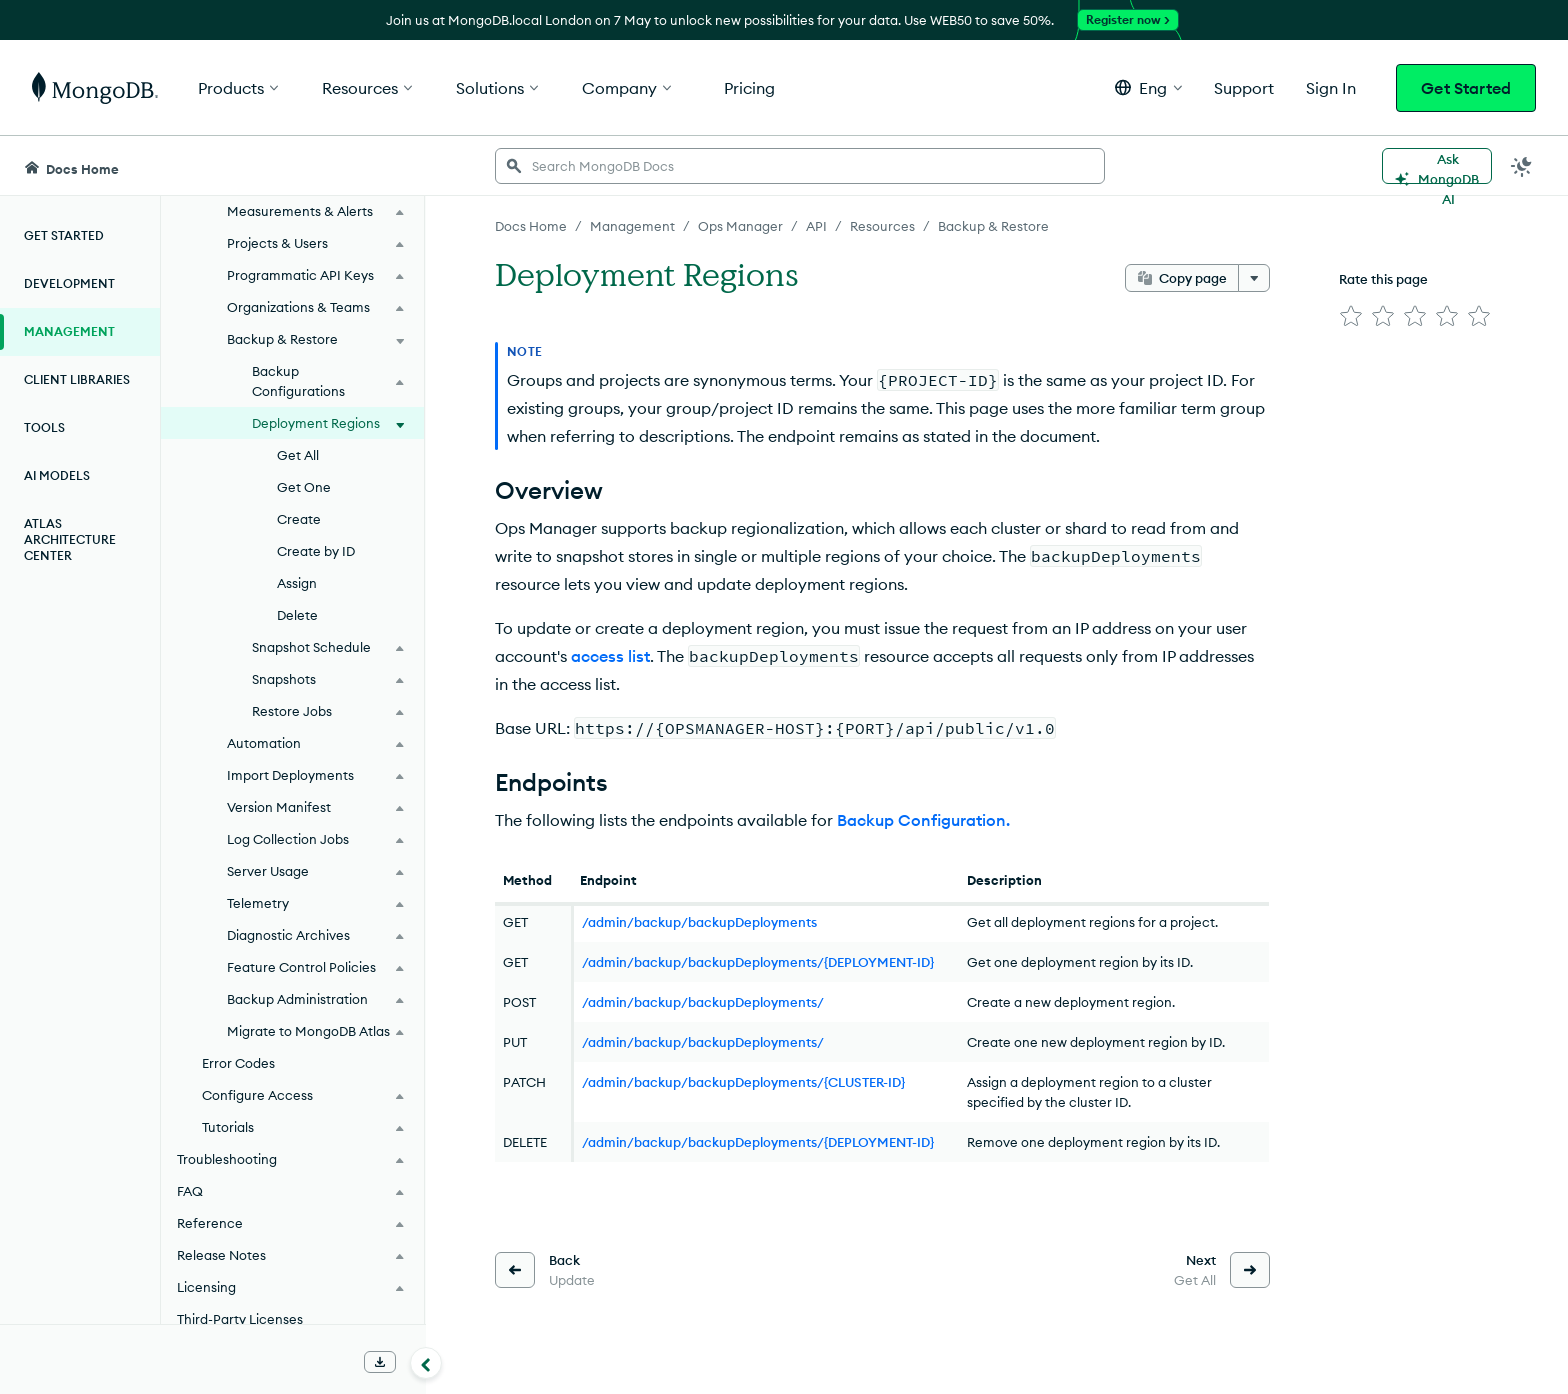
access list (610, 656)
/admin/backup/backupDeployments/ (703, 1002)
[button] (1148, 87)
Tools (44, 427)
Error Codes (238, 1063)
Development (69, 283)
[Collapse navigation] (426, 1363)
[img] (1351, 316)
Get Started (1466, 88)
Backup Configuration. (923, 820)
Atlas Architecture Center (70, 539)
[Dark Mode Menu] (1522, 166)
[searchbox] (800, 166)
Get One (304, 487)
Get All (298, 455)
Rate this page (1383, 279)
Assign (297, 583)
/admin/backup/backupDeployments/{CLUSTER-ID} (743, 1082)
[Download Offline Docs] (380, 1362)
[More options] (1254, 278)
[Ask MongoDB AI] (1437, 166)
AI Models (57, 475)
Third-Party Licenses (240, 1319)
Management (69, 331)
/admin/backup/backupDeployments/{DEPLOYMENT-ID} (758, 962)
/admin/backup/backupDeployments (699, 922)
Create (299, 519)
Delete (297, 615)
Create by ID (316, 551)
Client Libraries (77, 379)
